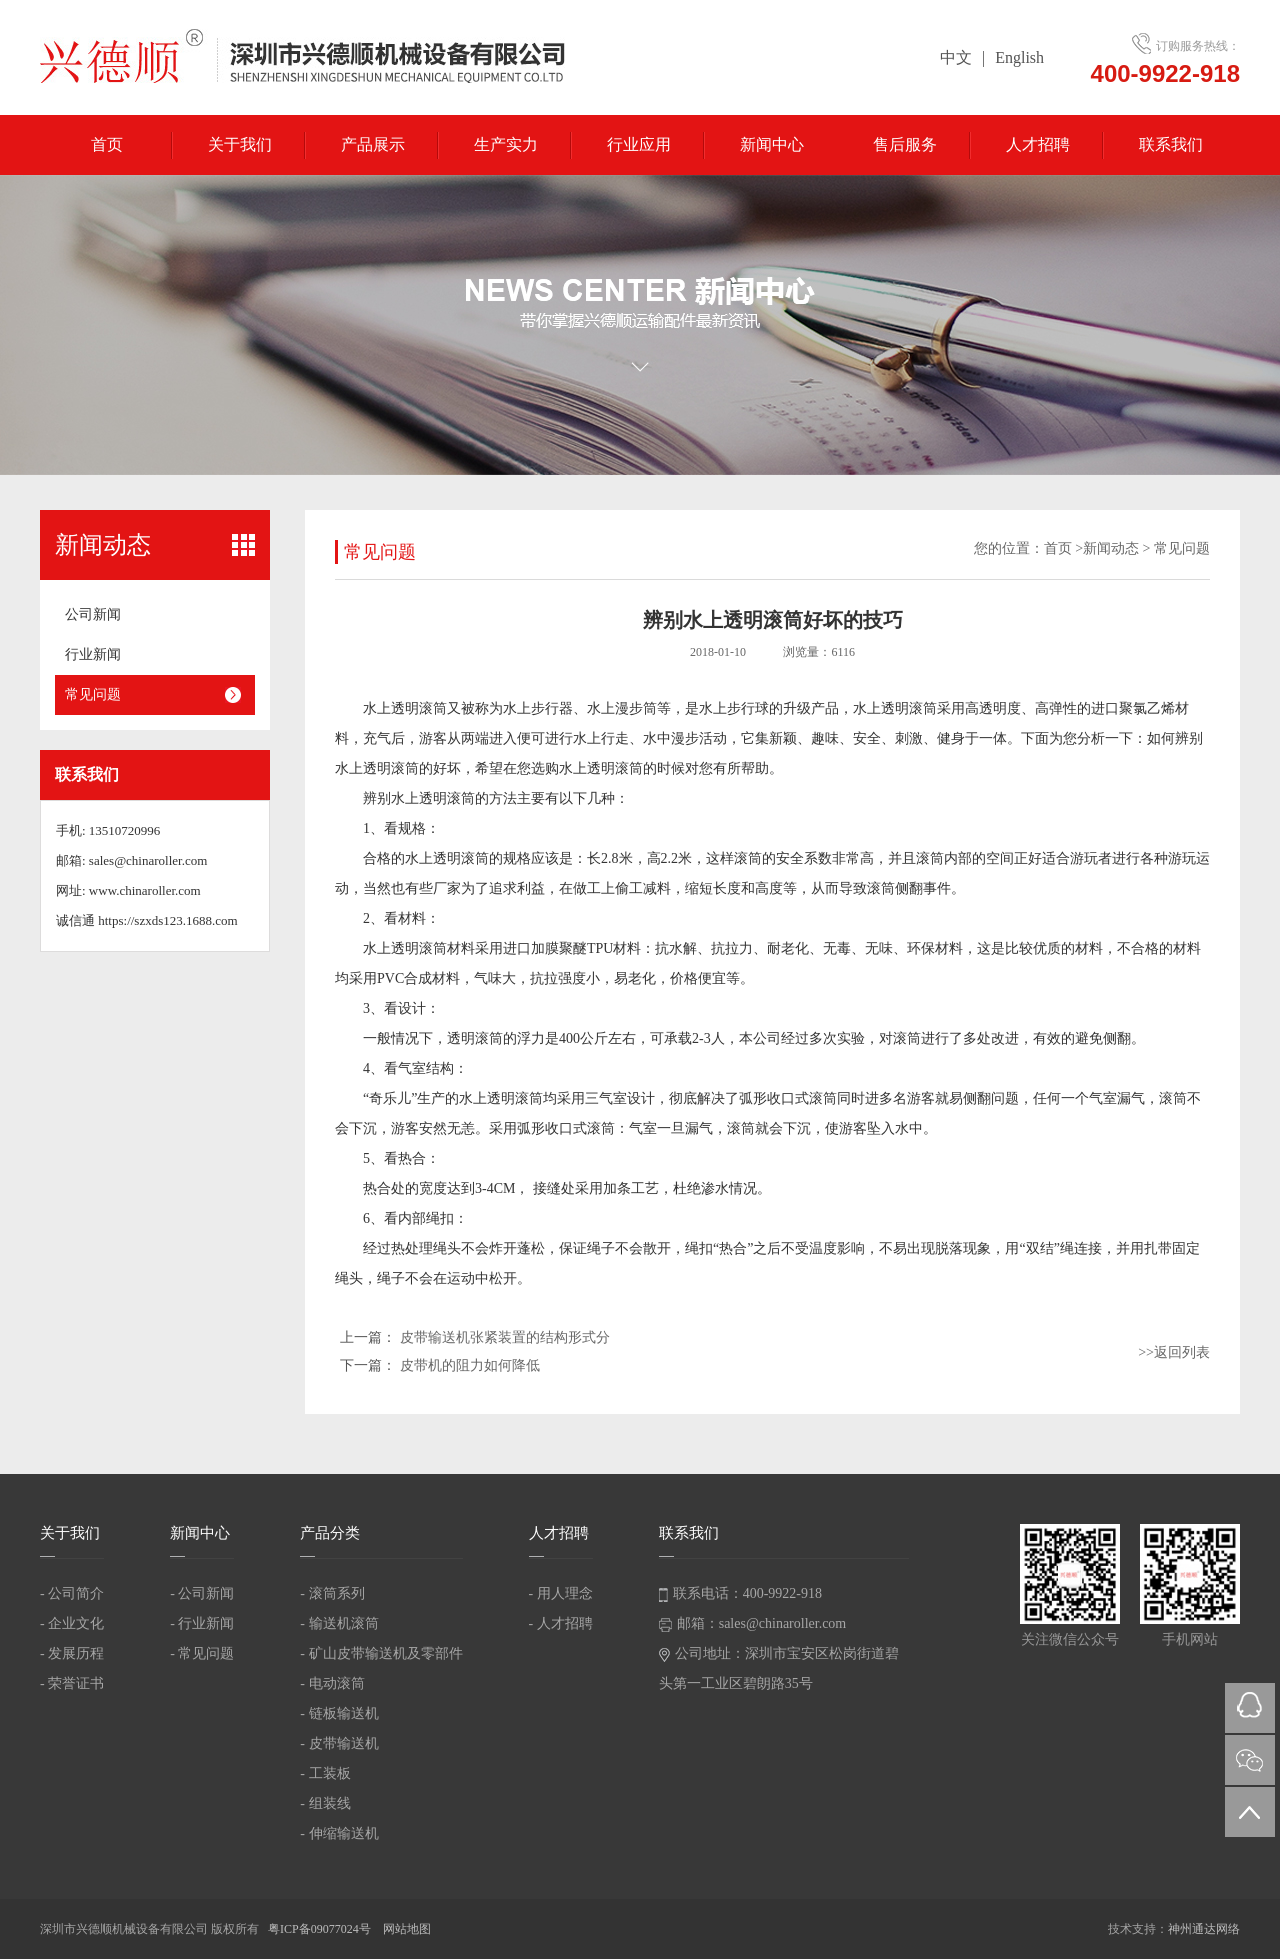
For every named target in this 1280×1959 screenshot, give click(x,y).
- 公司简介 (72, 1593)
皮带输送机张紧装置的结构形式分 (505, 1337)
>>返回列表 (1174, 1352)
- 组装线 (325, 1803)
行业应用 (639, 144)
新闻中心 (772, 144)
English (1019, 57)
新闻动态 (1111, 548)
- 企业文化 (72, 1623)
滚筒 (433, 708)
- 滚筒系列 (332, 1593)
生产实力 (506, 144)
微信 (1250, 1760)
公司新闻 (93, 614)
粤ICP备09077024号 (321, 1929)
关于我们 (240, 144)
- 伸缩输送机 (339, 1833)
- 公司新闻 (202, 1593)
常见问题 (93, 694)
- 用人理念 (561, 1593)
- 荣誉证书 (72, 1683)
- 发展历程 (72, 1653)
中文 (956, 57)
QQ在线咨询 (1250, 1708)
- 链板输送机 (339, 1713)
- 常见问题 (202, 1653)
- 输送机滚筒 (339, 1623)
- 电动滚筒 (332, 1683)
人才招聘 (1038, 144)
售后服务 (905, 144)
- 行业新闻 (202, 1623)
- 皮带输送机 (339, 1743)
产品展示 (373, 144)
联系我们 (1171, 144)
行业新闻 (93, 654)
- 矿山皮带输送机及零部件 (381, 1653)
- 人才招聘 (561, 1623)
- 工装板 (325, 1773)
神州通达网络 (1204, 1929)
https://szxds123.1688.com (167, 920)
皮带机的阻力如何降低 (470, 1365)
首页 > (1063, 548)
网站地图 (407, 1929)
